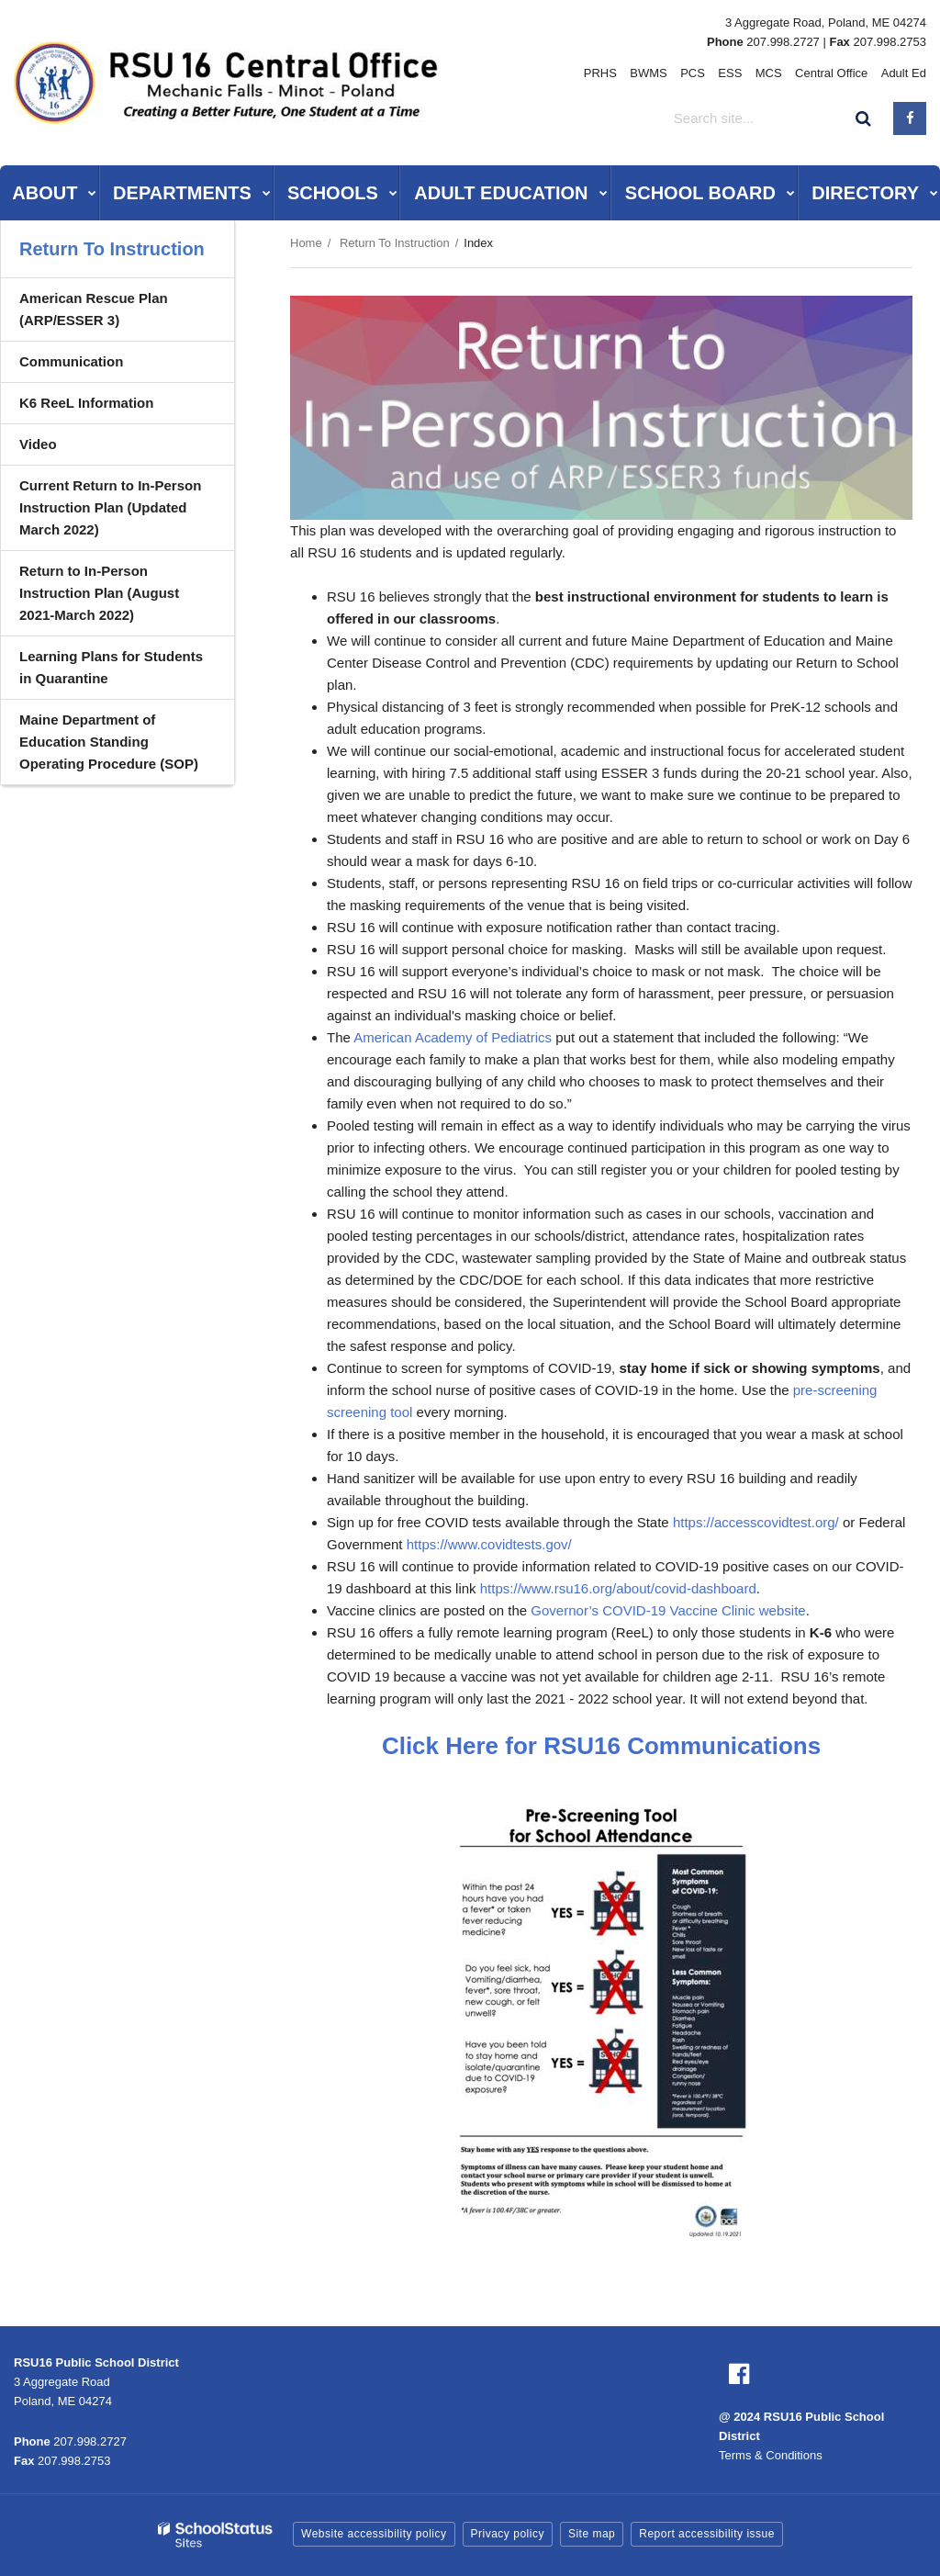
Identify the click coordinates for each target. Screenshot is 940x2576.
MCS (768, 73)
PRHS (601, 73)
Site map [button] (591, 2533)
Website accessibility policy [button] (374, 2533)
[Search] (863, 117)
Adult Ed (903, 73)
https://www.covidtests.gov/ (489, 1544)
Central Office (831, 73)
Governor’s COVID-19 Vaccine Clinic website (668, 1610)
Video (38, 444)
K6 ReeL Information (86, 403)
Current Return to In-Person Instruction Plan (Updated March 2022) (110, 507)
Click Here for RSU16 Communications (601, 1746)
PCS (693, 73)
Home (306, 243)
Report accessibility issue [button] (707, 2533)
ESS (731, 73)
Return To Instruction (395, 243)
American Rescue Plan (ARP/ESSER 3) (93, 309)
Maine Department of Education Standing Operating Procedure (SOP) (108, 741)
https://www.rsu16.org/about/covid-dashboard (618, 1588)
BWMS (650, 73)
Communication (71, 361)
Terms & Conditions (770, 2455)
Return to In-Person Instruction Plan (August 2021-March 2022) (99, 593)
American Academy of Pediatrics (452, 1037)
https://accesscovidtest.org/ (756, 1522)
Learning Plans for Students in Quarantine (111, 667)
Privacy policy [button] (507, 2533)
